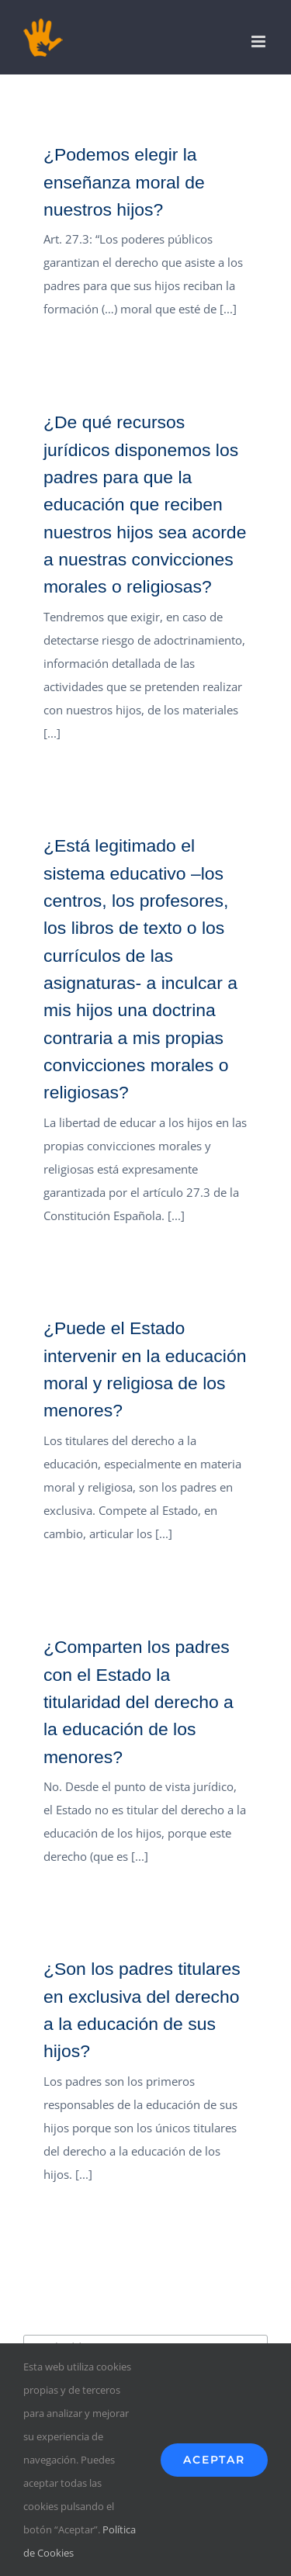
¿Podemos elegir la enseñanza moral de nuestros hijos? (124, 182)
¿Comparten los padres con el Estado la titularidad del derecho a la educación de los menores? (138, 1701)
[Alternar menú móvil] (259, 41)
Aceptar (214, 2460)
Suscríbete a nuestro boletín (145, 2319)
